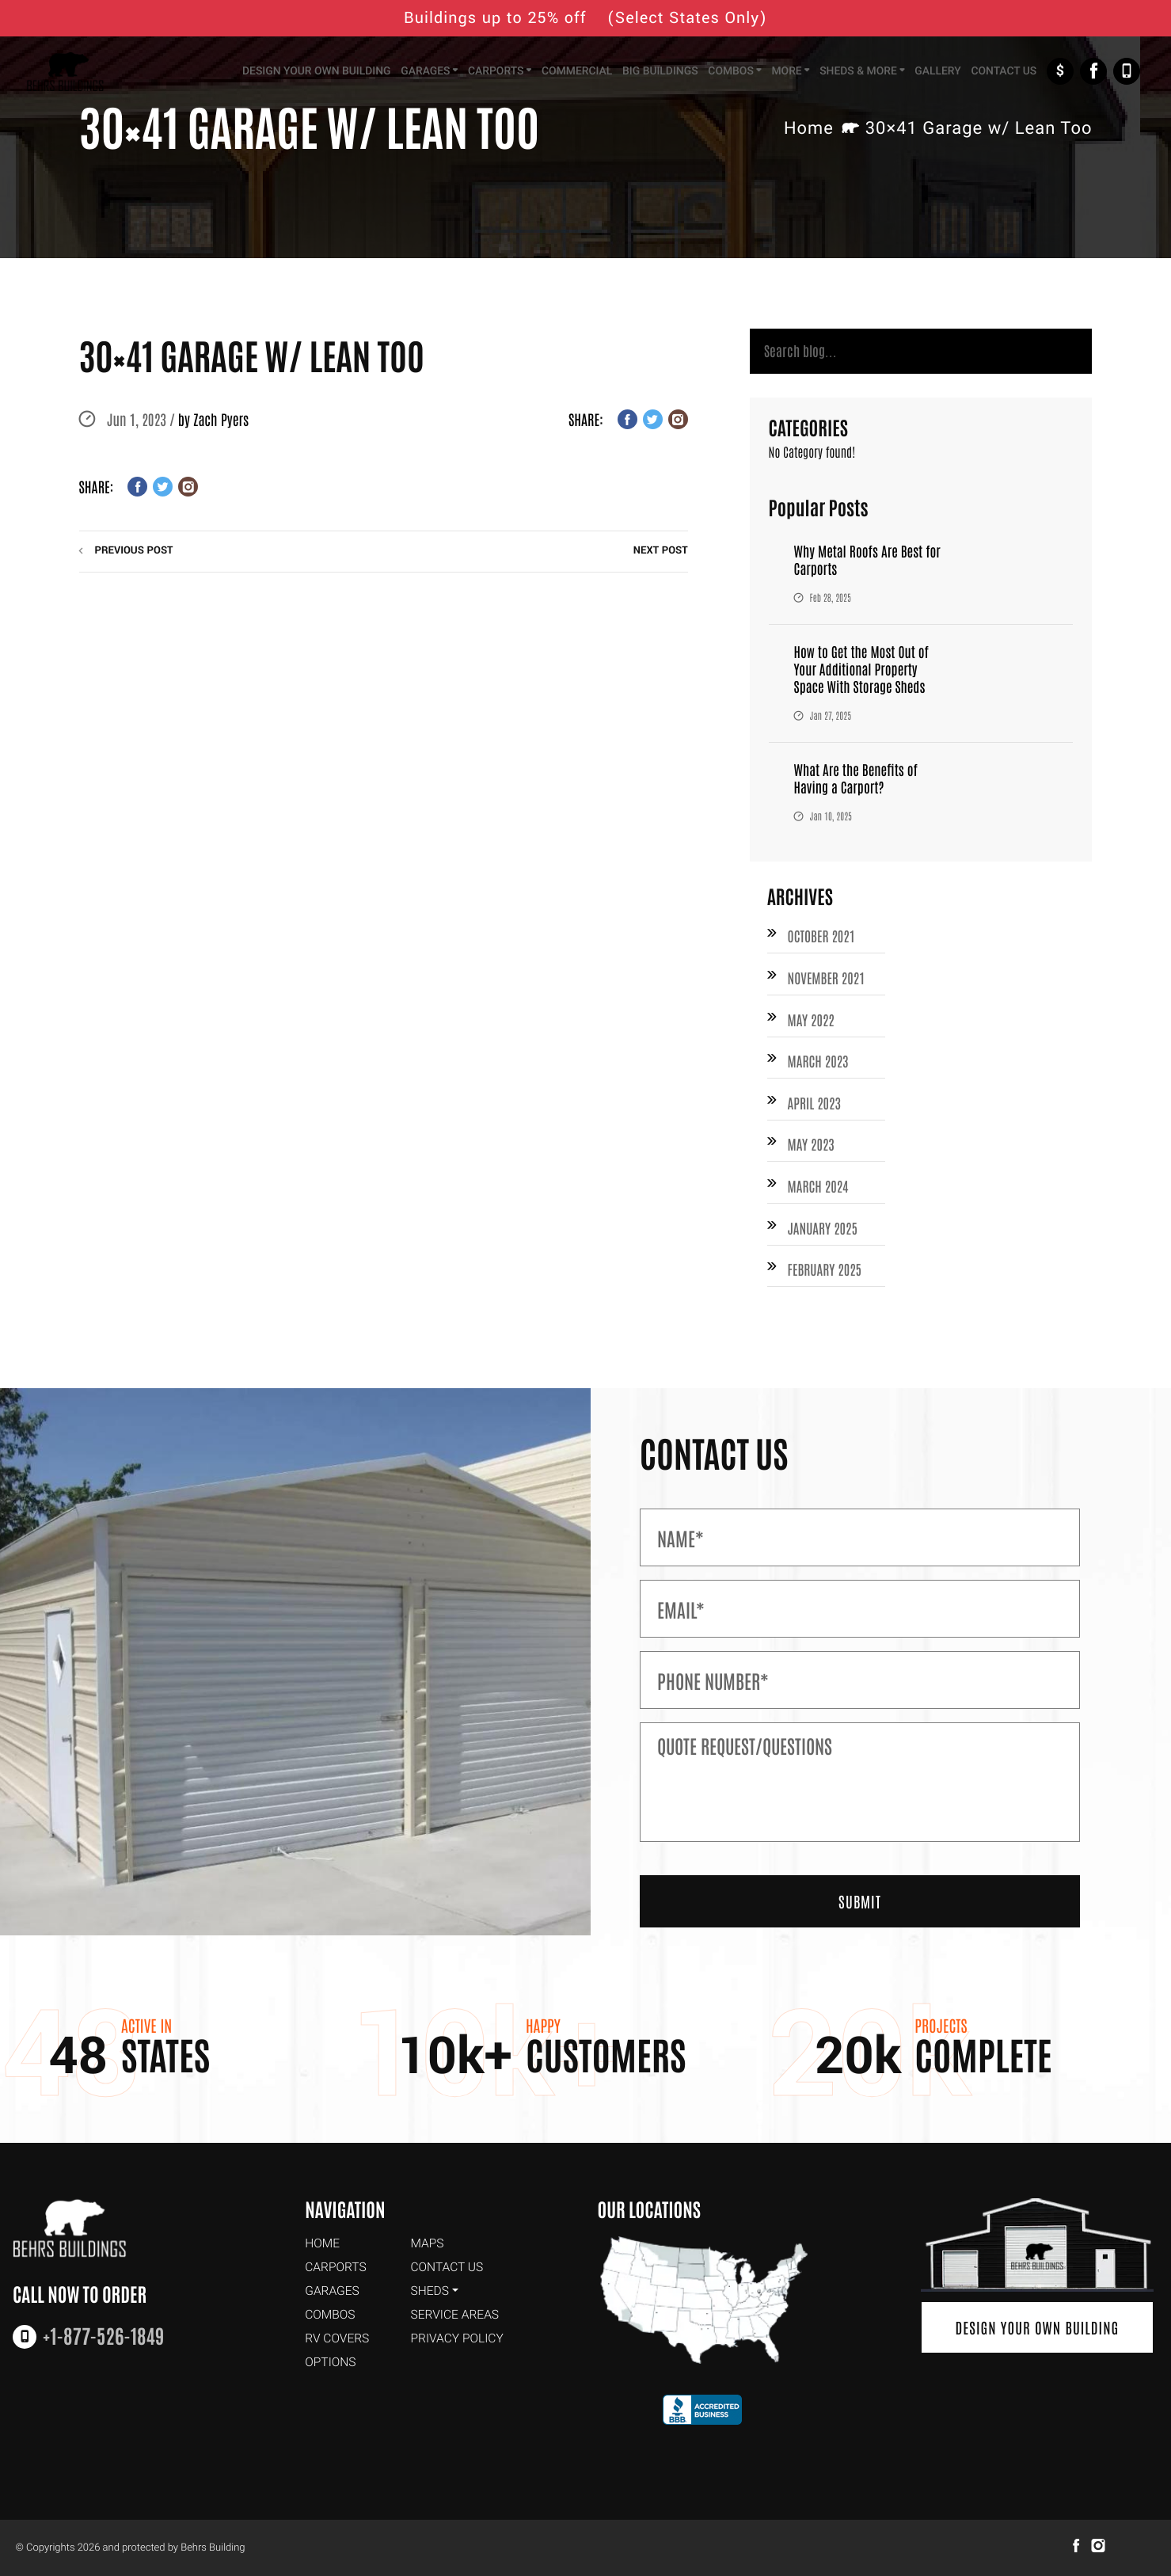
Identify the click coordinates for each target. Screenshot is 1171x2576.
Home (809, 129)
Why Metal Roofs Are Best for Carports (870, 562)
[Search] (921, 353)
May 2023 (812, 1150)
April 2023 (815, 1107)
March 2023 (819, 1065)
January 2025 (824, 1235)
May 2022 (812, 1023)
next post (660, 550)
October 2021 (822, 938)
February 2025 (826, 1278)
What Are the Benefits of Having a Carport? (858, 780)
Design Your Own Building (1037, 2329)
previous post (134, 550)
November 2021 (828, 981)
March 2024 (819, 1193)
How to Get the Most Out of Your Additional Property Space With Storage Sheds (864, 671)
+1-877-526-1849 (1127, 73)
